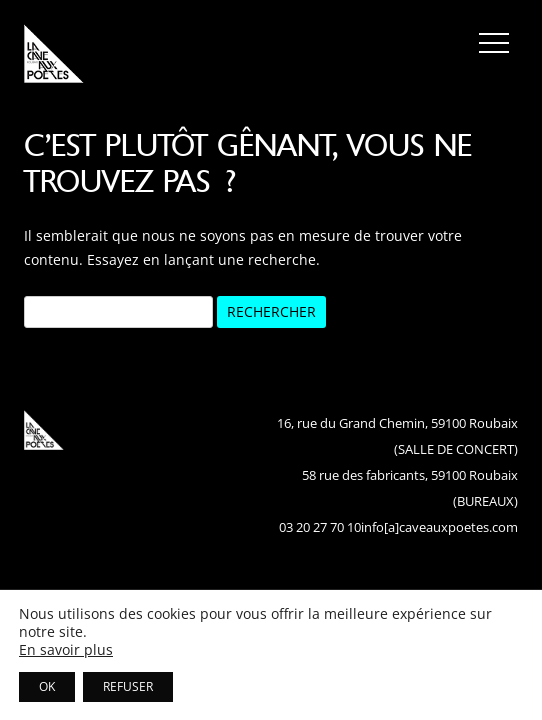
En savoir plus (66, 650)
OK (47, 686)
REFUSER (128, 686)
